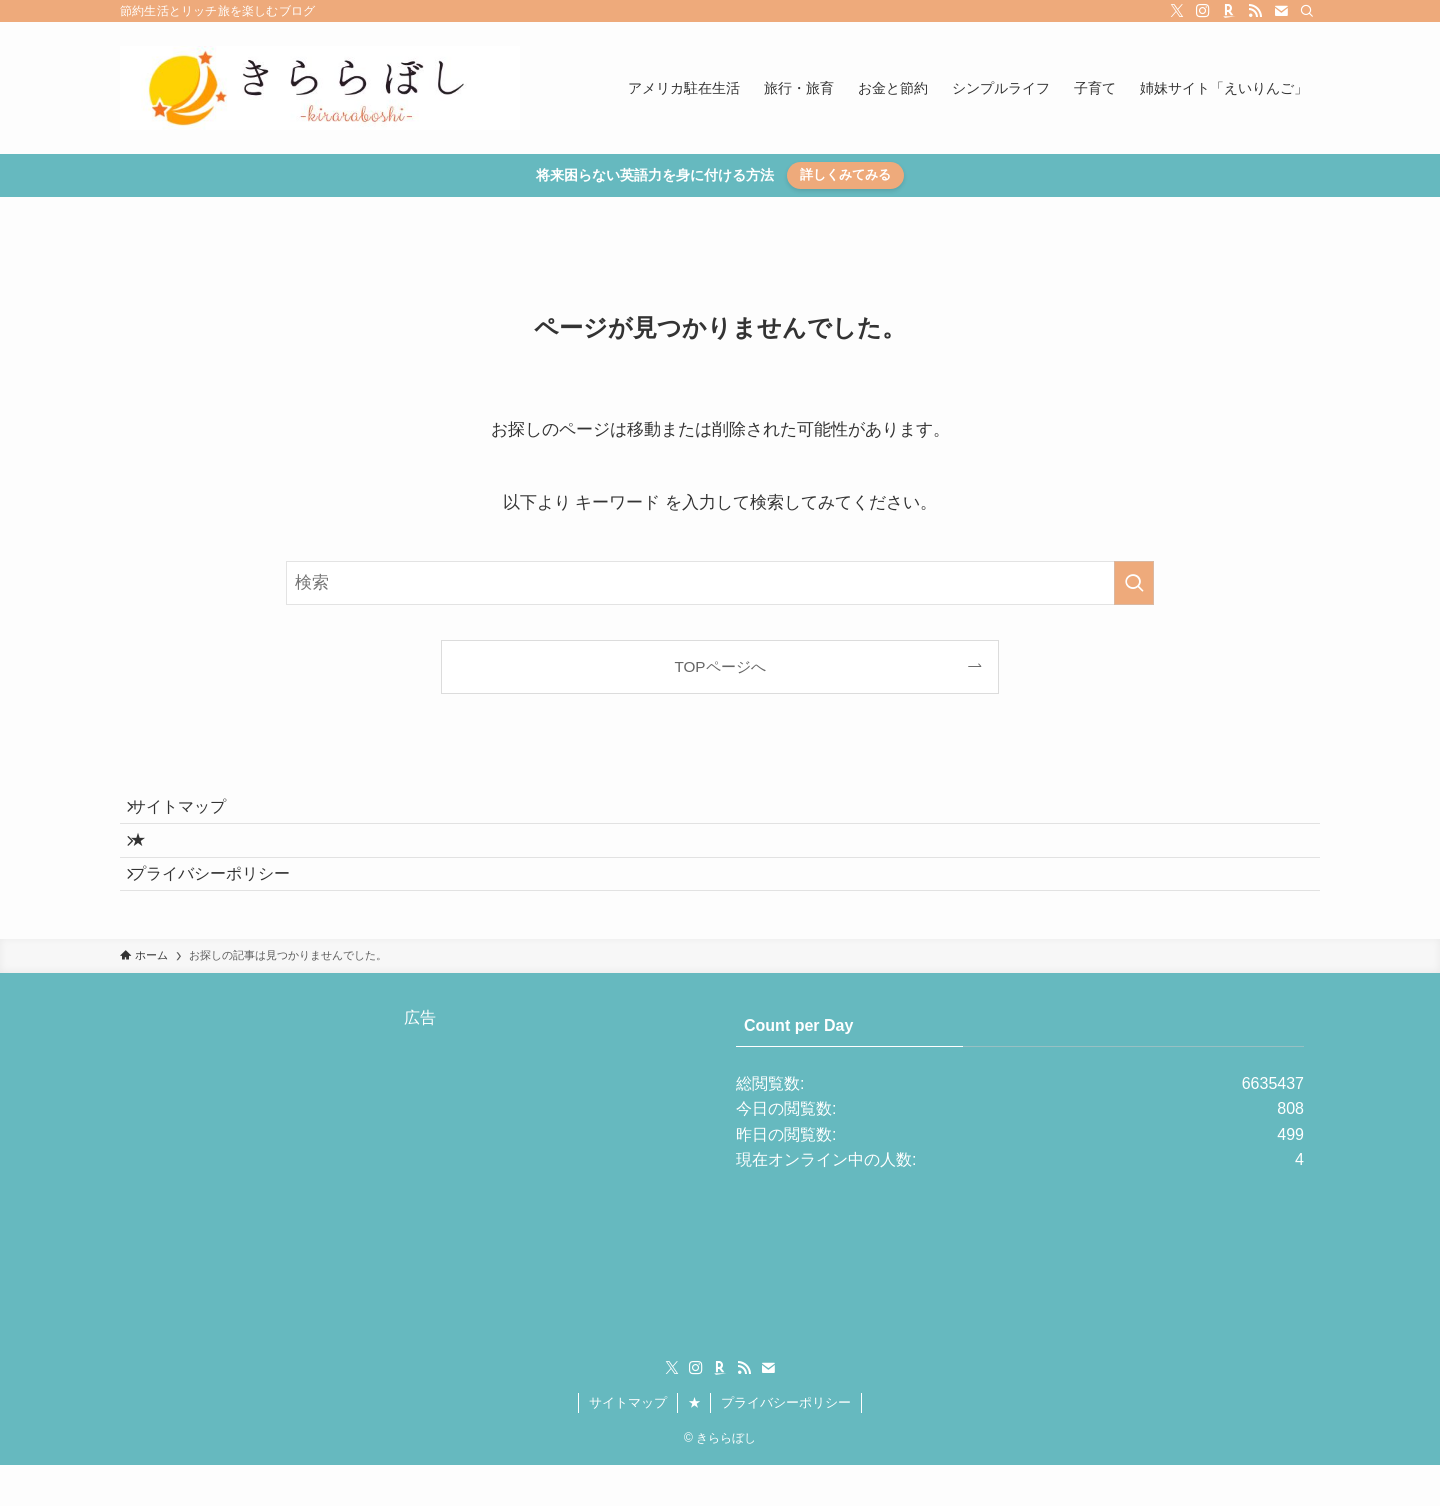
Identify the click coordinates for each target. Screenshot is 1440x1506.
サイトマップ (192, 813)
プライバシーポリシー (224, 907)
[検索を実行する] (1134, 583)
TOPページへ (719, 666)
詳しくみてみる (845, 174)
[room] (1229, 11)
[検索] (1307, 11)
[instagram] (1203, 11)
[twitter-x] (1177, 11)
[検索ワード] (720, 583)
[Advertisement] (420, 1212)
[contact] (1281, 11)
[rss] (1255, 11)
